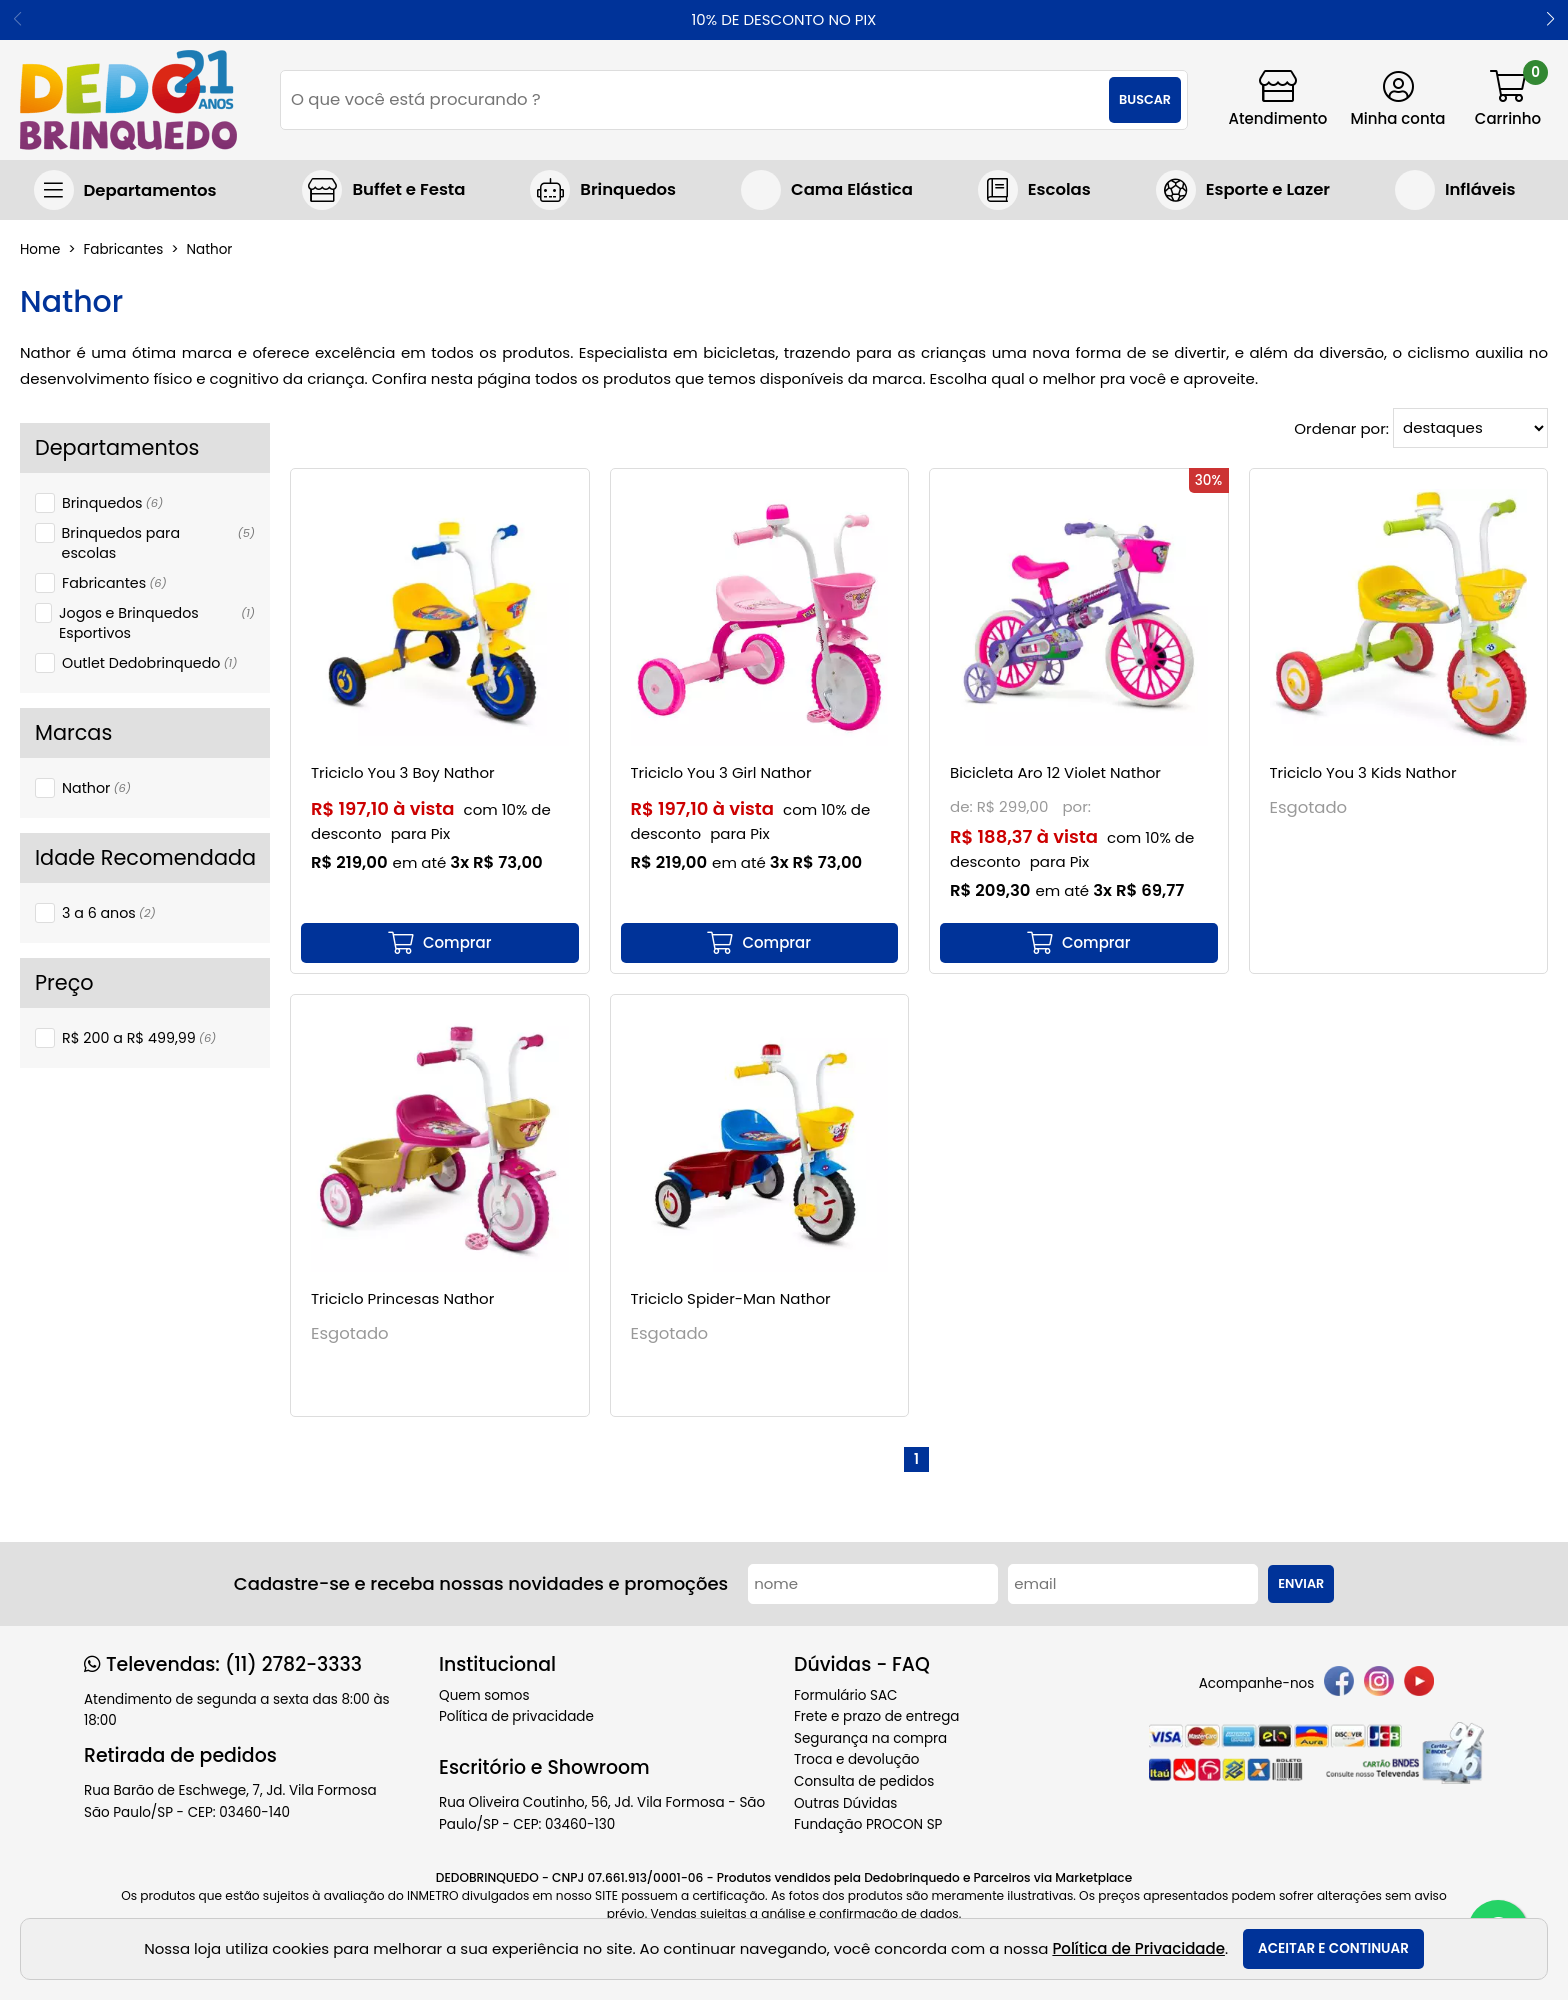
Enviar (1301, 1583)
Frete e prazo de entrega (876, 1716)
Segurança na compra (870, 1738)
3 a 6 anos (109, 913)
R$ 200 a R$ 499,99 (139, 1038)
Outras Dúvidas (845, 1803)
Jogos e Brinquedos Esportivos (157, 623)
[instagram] (1379, 1684)
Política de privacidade (516, 1716)
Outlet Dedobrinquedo (149, 663)
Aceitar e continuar (1333, 1948)
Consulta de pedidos (864, 1781)
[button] (1550, 20)
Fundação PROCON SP (868, 1824)
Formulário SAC (846, 1695)
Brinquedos (112, 503)
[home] (128, 100)
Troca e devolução (857, 1759)
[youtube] (1419, 1684)
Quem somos (484, 1695)
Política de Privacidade (1138, 1948)
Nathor (96, 788)
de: (963, 806)
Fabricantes (114, 583)
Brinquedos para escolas (158, 543)
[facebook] (1339, 1684)
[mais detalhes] (440, 943)
